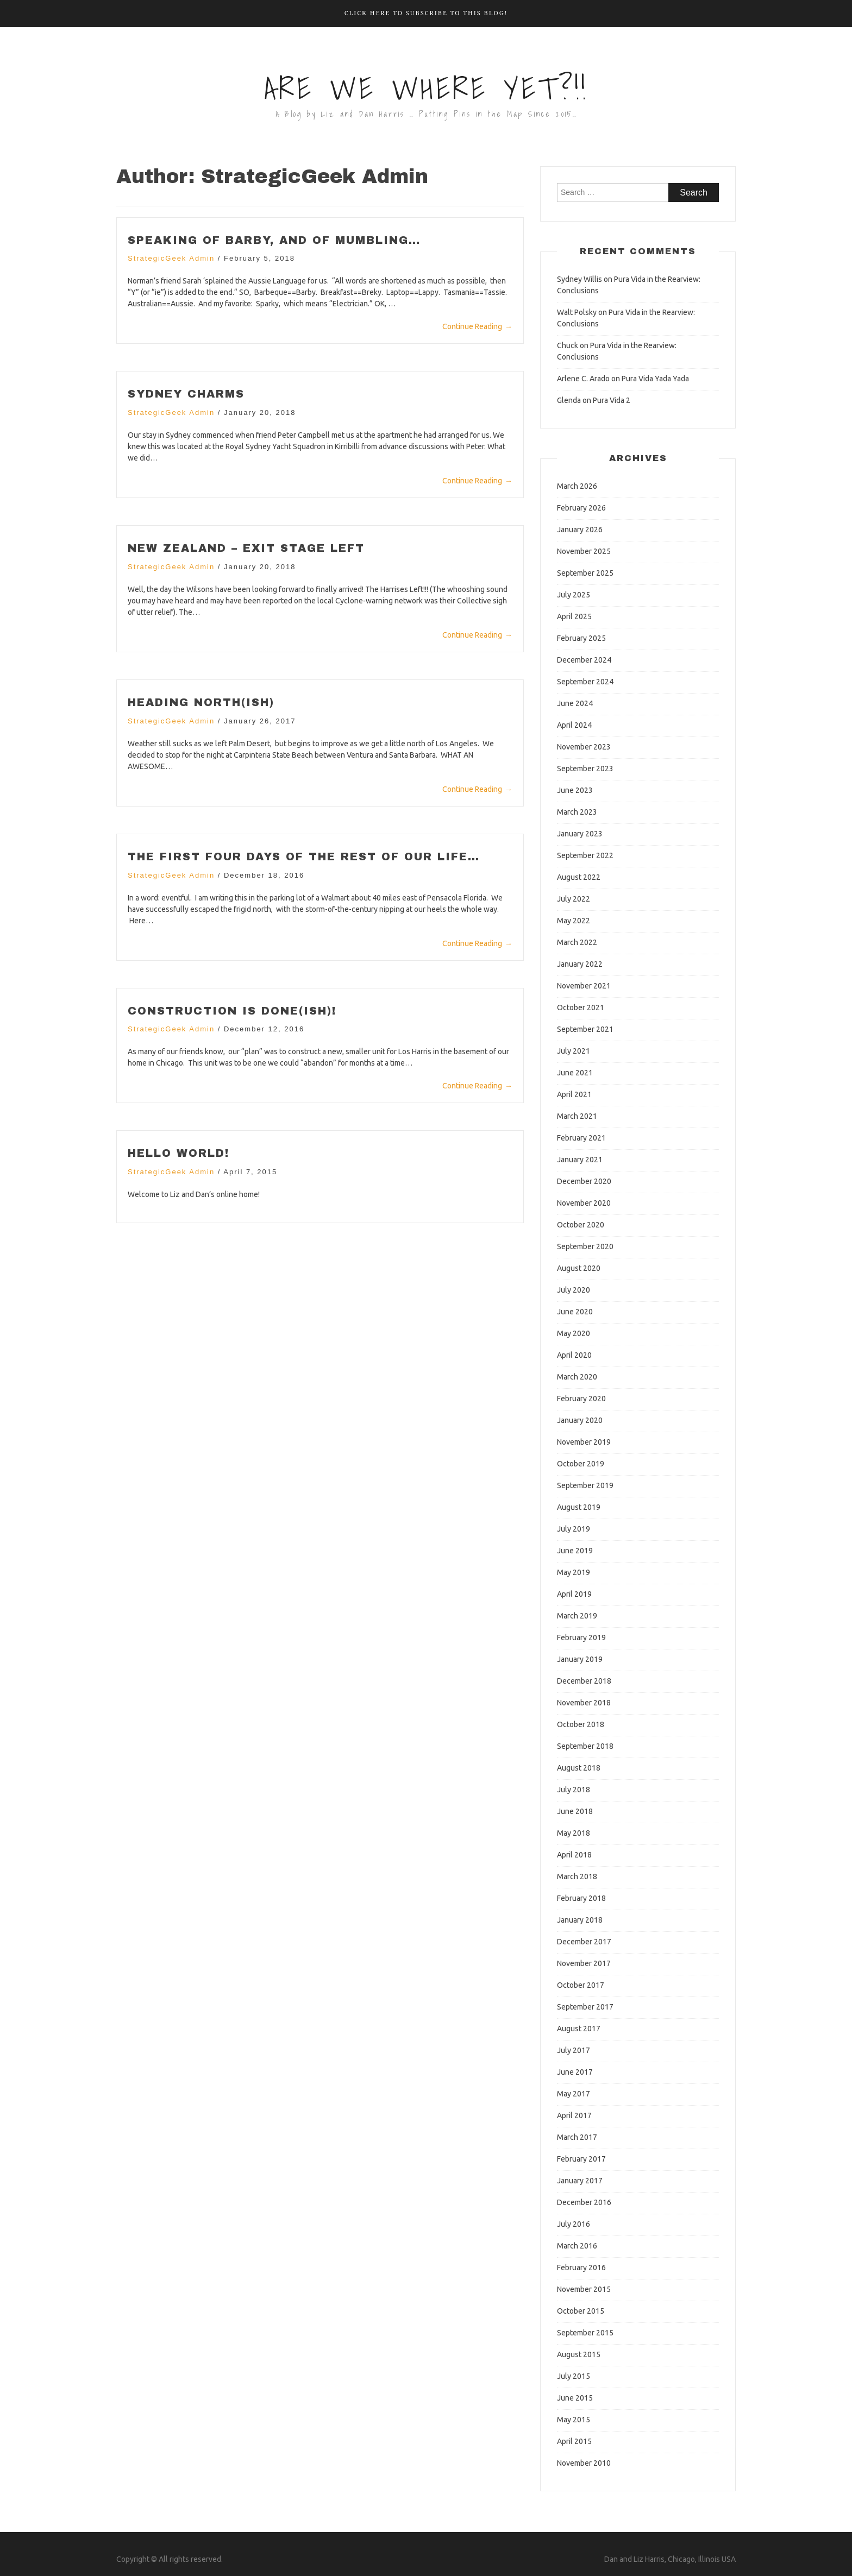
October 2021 (580, 1007)
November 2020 (584, 1203)
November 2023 (584, 746)
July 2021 (573, 1051)
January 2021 (580, 1159)
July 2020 (573, 1290)
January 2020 (580, 1420)
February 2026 (581, 507)
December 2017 (584, 1941)
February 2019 (581, 1637)
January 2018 (580, 1920)
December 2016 (584, 2202)
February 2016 (581, 2267)
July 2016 (573, 2224)
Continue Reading (477, 326)
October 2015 (580, 2311)
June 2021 (575, 1072)
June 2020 (575, 1311)
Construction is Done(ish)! (233, 1009)
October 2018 (580, 1724)
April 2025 (574, 616)
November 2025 (584, 551)
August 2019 (578, 1507)
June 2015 (575, 2398)
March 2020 (577, 1376)
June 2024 (575, 703)
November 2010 (584, 2463)
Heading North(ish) (201, 701)
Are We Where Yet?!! (426, 88)
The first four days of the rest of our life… (305, 855)
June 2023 (575, 790)
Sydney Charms (187, 394)
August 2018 (578, 1767)
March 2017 (577, 2137)
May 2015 (573, 2419)
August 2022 (578, 877)
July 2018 (573, 1789)
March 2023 (577, 812)
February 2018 (581, 1898)
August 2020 (578, 1268)
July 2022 (573, 899)
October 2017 (580, 1985)
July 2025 (573, 594)
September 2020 (585, 1246)
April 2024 (574, 725)
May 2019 (573, 1572)
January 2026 (580, 529)
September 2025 (585, 573)
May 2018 (573, 1833)
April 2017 (574, 2115)
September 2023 (585, 768)
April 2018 (574, 1854)
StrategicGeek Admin (171, 258)
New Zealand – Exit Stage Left (247, 547)
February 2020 (581, 1398)
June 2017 (575, 2072)
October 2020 (580, 1224)
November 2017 (584, 1963)
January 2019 (580, 1659)
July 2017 (573, 2050)
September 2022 (585, 855)
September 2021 (585, 1029)
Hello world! (179, 1151)
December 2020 (584, 1181)
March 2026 (577, 486)
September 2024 (585, 681)
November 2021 (584, 985)
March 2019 (577, 1615)
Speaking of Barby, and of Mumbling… (276, 240)
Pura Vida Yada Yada (655, 378)
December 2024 (584, 660)
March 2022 (577, 942)
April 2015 (574, 2441)
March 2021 (577, 1116)
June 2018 (575, 1811)
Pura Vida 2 (611, 400)
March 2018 (577, 1876)
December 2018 (584, 1681)
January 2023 (580, 833)
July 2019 (573, 1529)
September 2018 (585, 1746)
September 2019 (585, 1485)
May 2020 (573, 1333)
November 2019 (584, 1442)
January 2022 (580, 964)
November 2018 (584, 1702)
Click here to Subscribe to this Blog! (426, 13)
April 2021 (574, 1094)
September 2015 (585, 2332)
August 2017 (578, 2028)
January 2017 (580, 2180)
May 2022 (573, 920)
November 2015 (584, 2289)
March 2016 (577, 2245)
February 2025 (581, 638)
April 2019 (574, 1594)
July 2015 (573, 2376)
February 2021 (581, 1137)
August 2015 (578, 2354)
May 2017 (573, 2093)
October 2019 (580, 1463)
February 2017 (581, 2159)
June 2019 (575, 1550)
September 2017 (585, 2006)
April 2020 (574, 1355)
